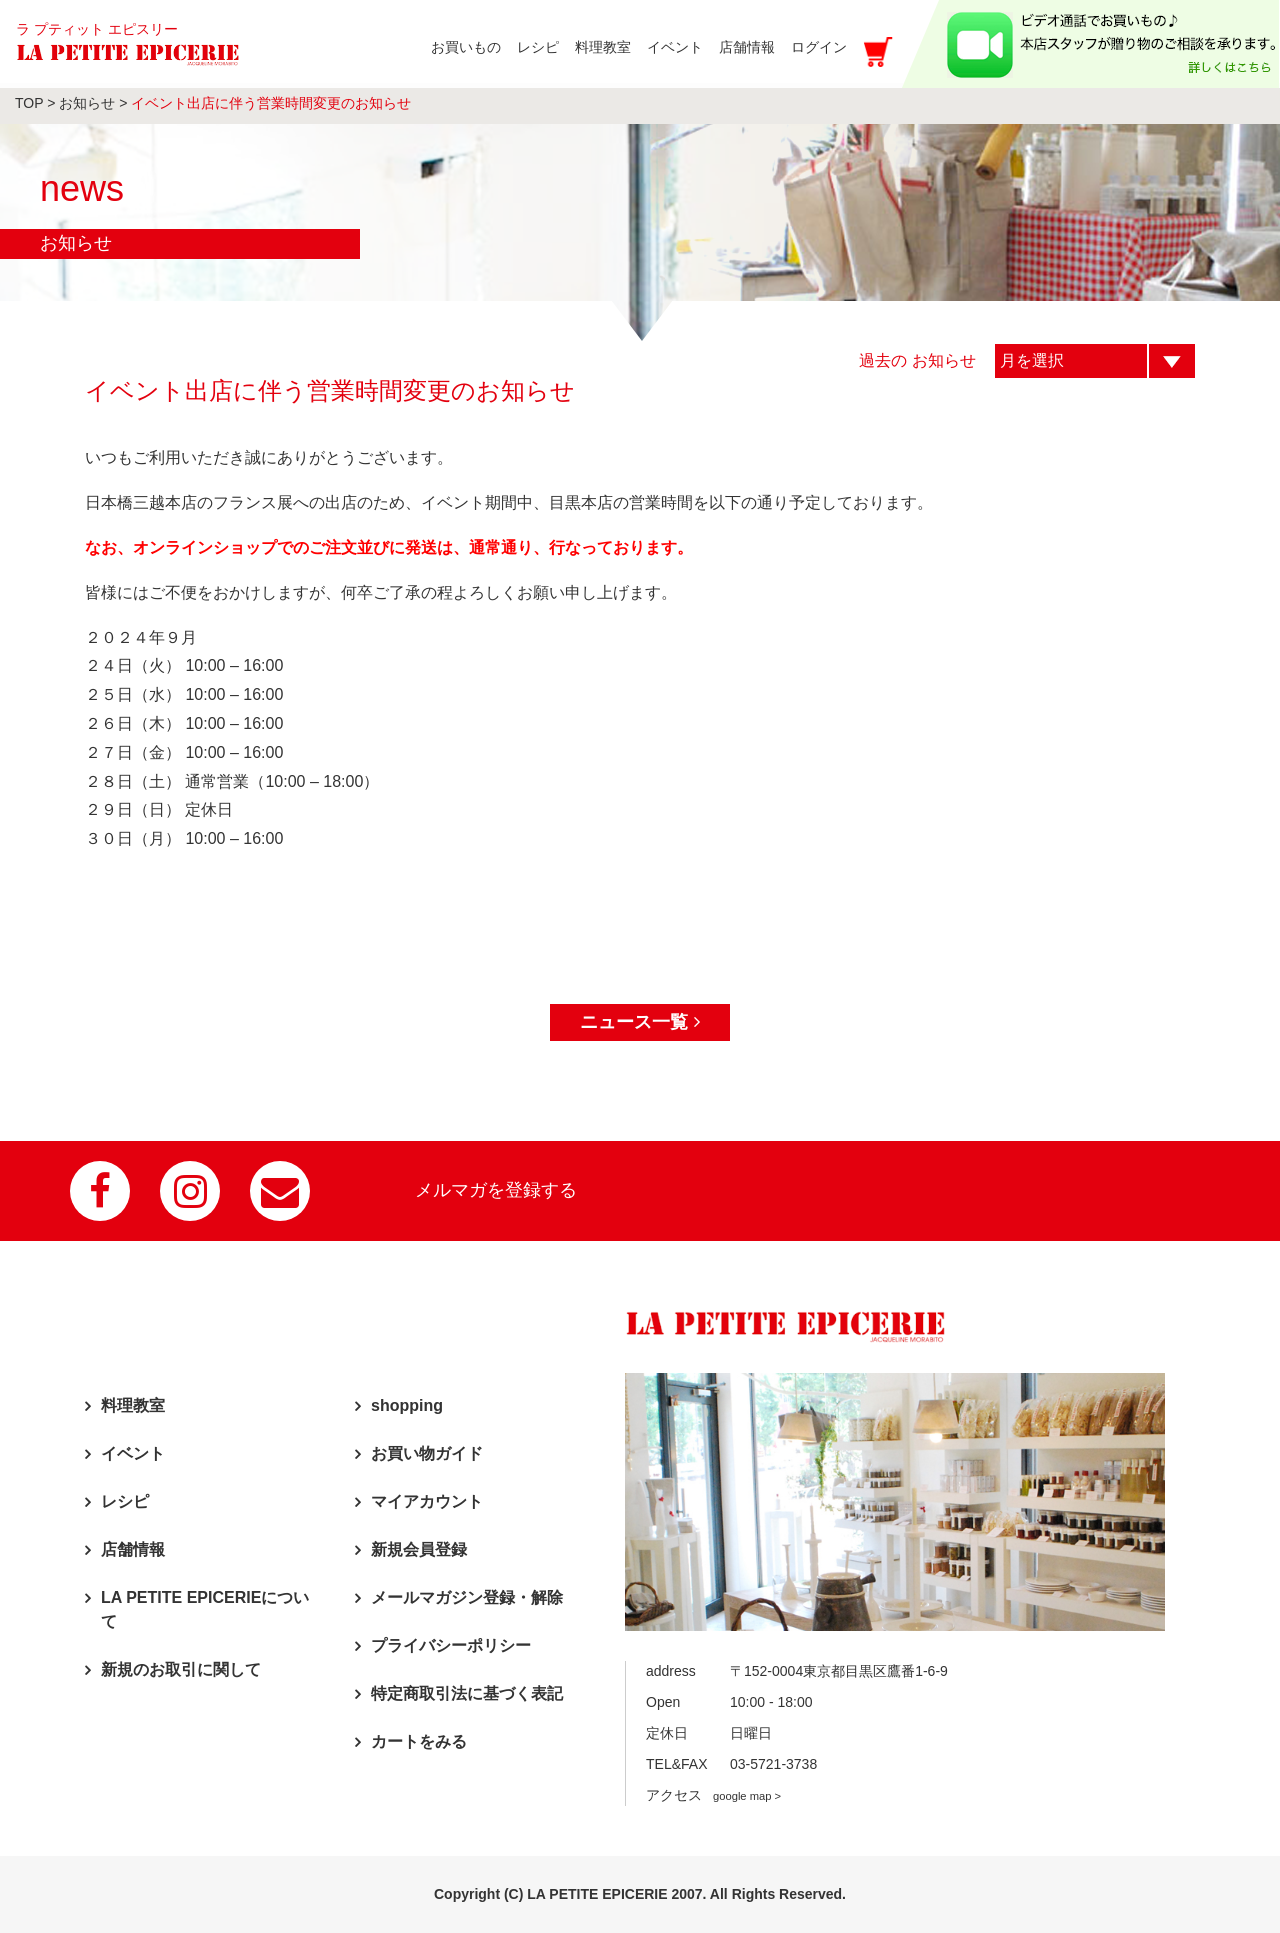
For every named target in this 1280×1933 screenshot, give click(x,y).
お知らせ (87, 103)
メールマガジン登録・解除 (467, 1597)
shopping (407, 1405)
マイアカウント (427, 1501)
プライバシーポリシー (451, 1645)
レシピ (125, 1501)
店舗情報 (133, 1549)
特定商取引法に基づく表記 (467, 1693)
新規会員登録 (419, 1549)
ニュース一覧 (639, 1022)
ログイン (819, 47)
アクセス (713, 1795)
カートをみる (419, 1741)
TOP (29, 103)
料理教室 (133, 1405)
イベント (133, 1453)
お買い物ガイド (427, 1453)
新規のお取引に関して (181, 1669)
